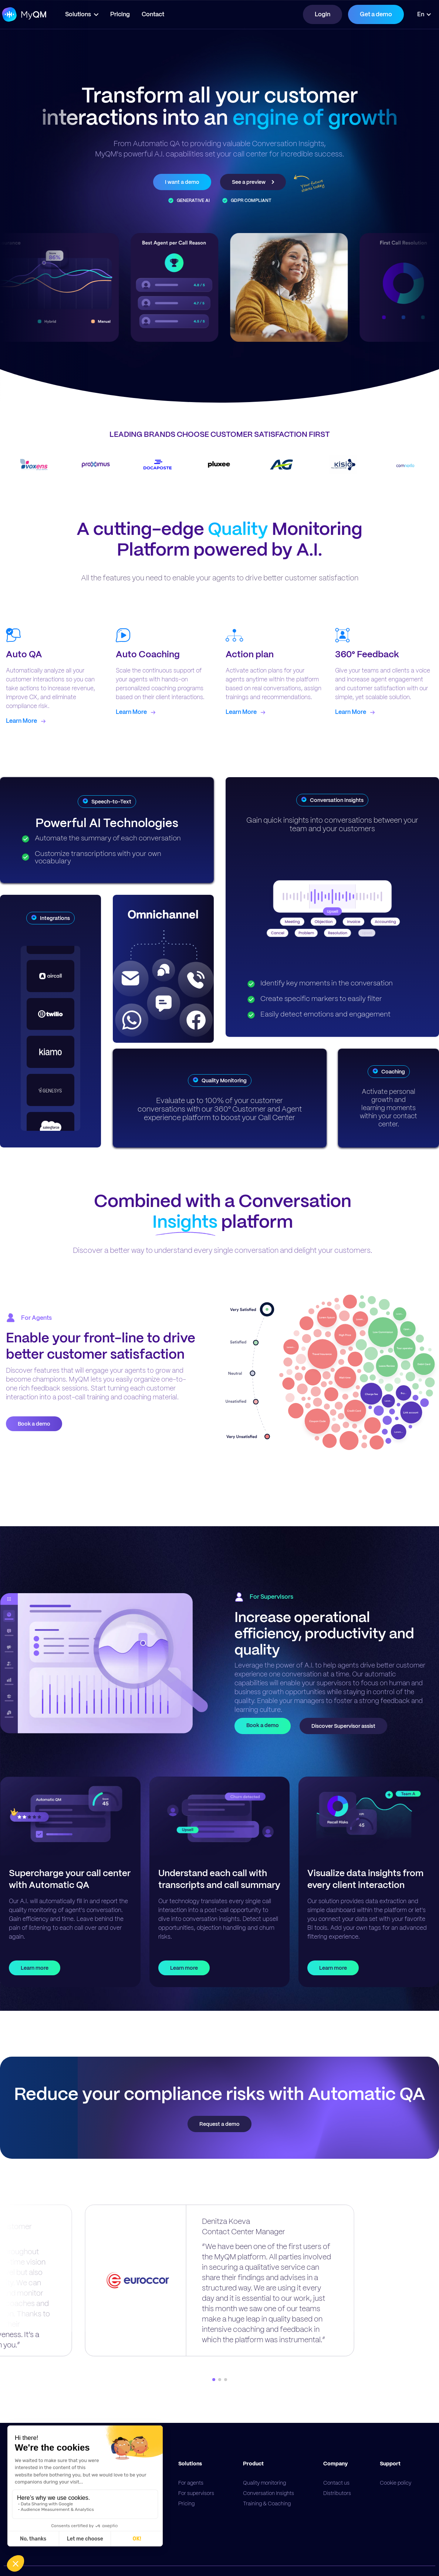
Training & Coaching (267, 2503)
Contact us (336, 2482)
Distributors (337, 2493)
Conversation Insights (268, 2493)
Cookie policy (395, 2482)
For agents (190, 2482)
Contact (157, 14)
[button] (86, 14)
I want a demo (182, 182)
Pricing (124, 14)
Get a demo (376, 14)
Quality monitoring (264, 2482)
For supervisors (196, 2493)
